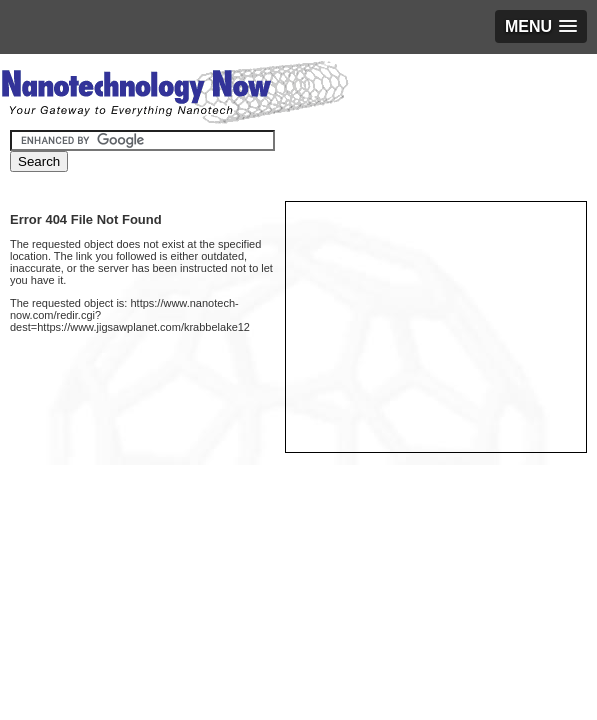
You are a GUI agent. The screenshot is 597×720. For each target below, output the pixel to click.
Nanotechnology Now (174, 95)
